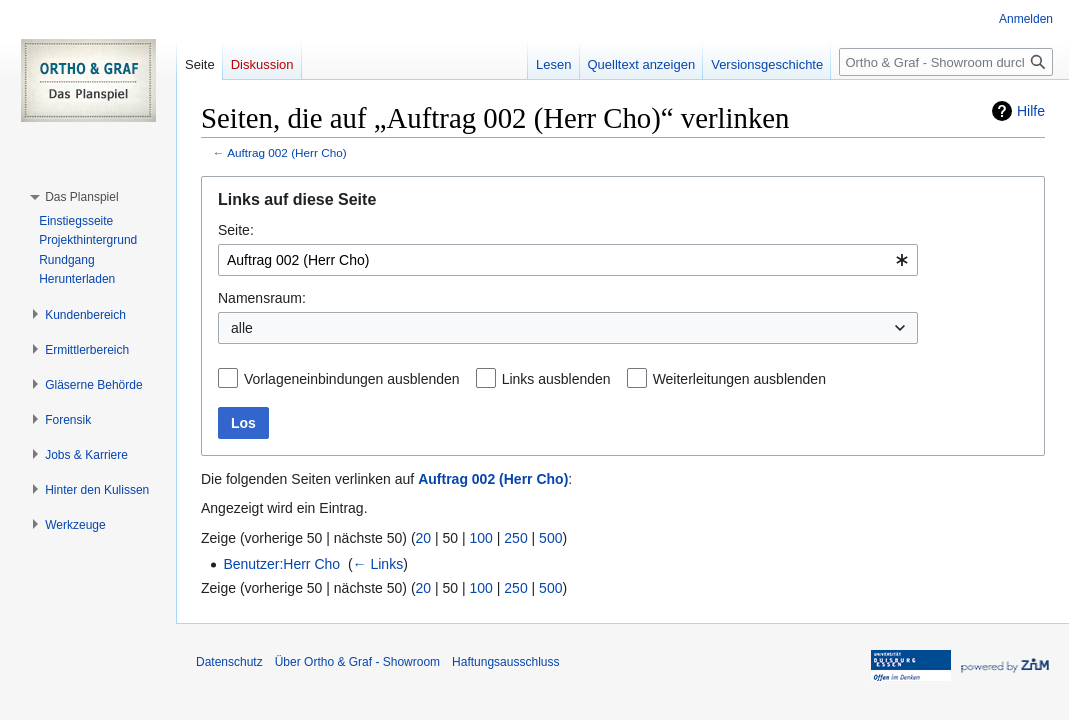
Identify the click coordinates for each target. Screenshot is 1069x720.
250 (515, 538)
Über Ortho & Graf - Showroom (357, 662)
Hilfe (1031, 111)
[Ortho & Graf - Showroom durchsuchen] (946, 62)
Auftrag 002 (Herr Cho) (287, 152)
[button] (81, 197)
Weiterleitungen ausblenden (739, 379)
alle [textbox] (242, 328)
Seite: (236, 230)
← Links (378, 564)
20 (424, 538)
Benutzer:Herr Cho (281, 564)
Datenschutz (229, 662)
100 (481, 538)
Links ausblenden (556, 379)
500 (550, 538)
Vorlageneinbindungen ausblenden (352, 379)
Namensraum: (262, 298)
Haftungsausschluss (505, 662)
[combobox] (568, 260)
